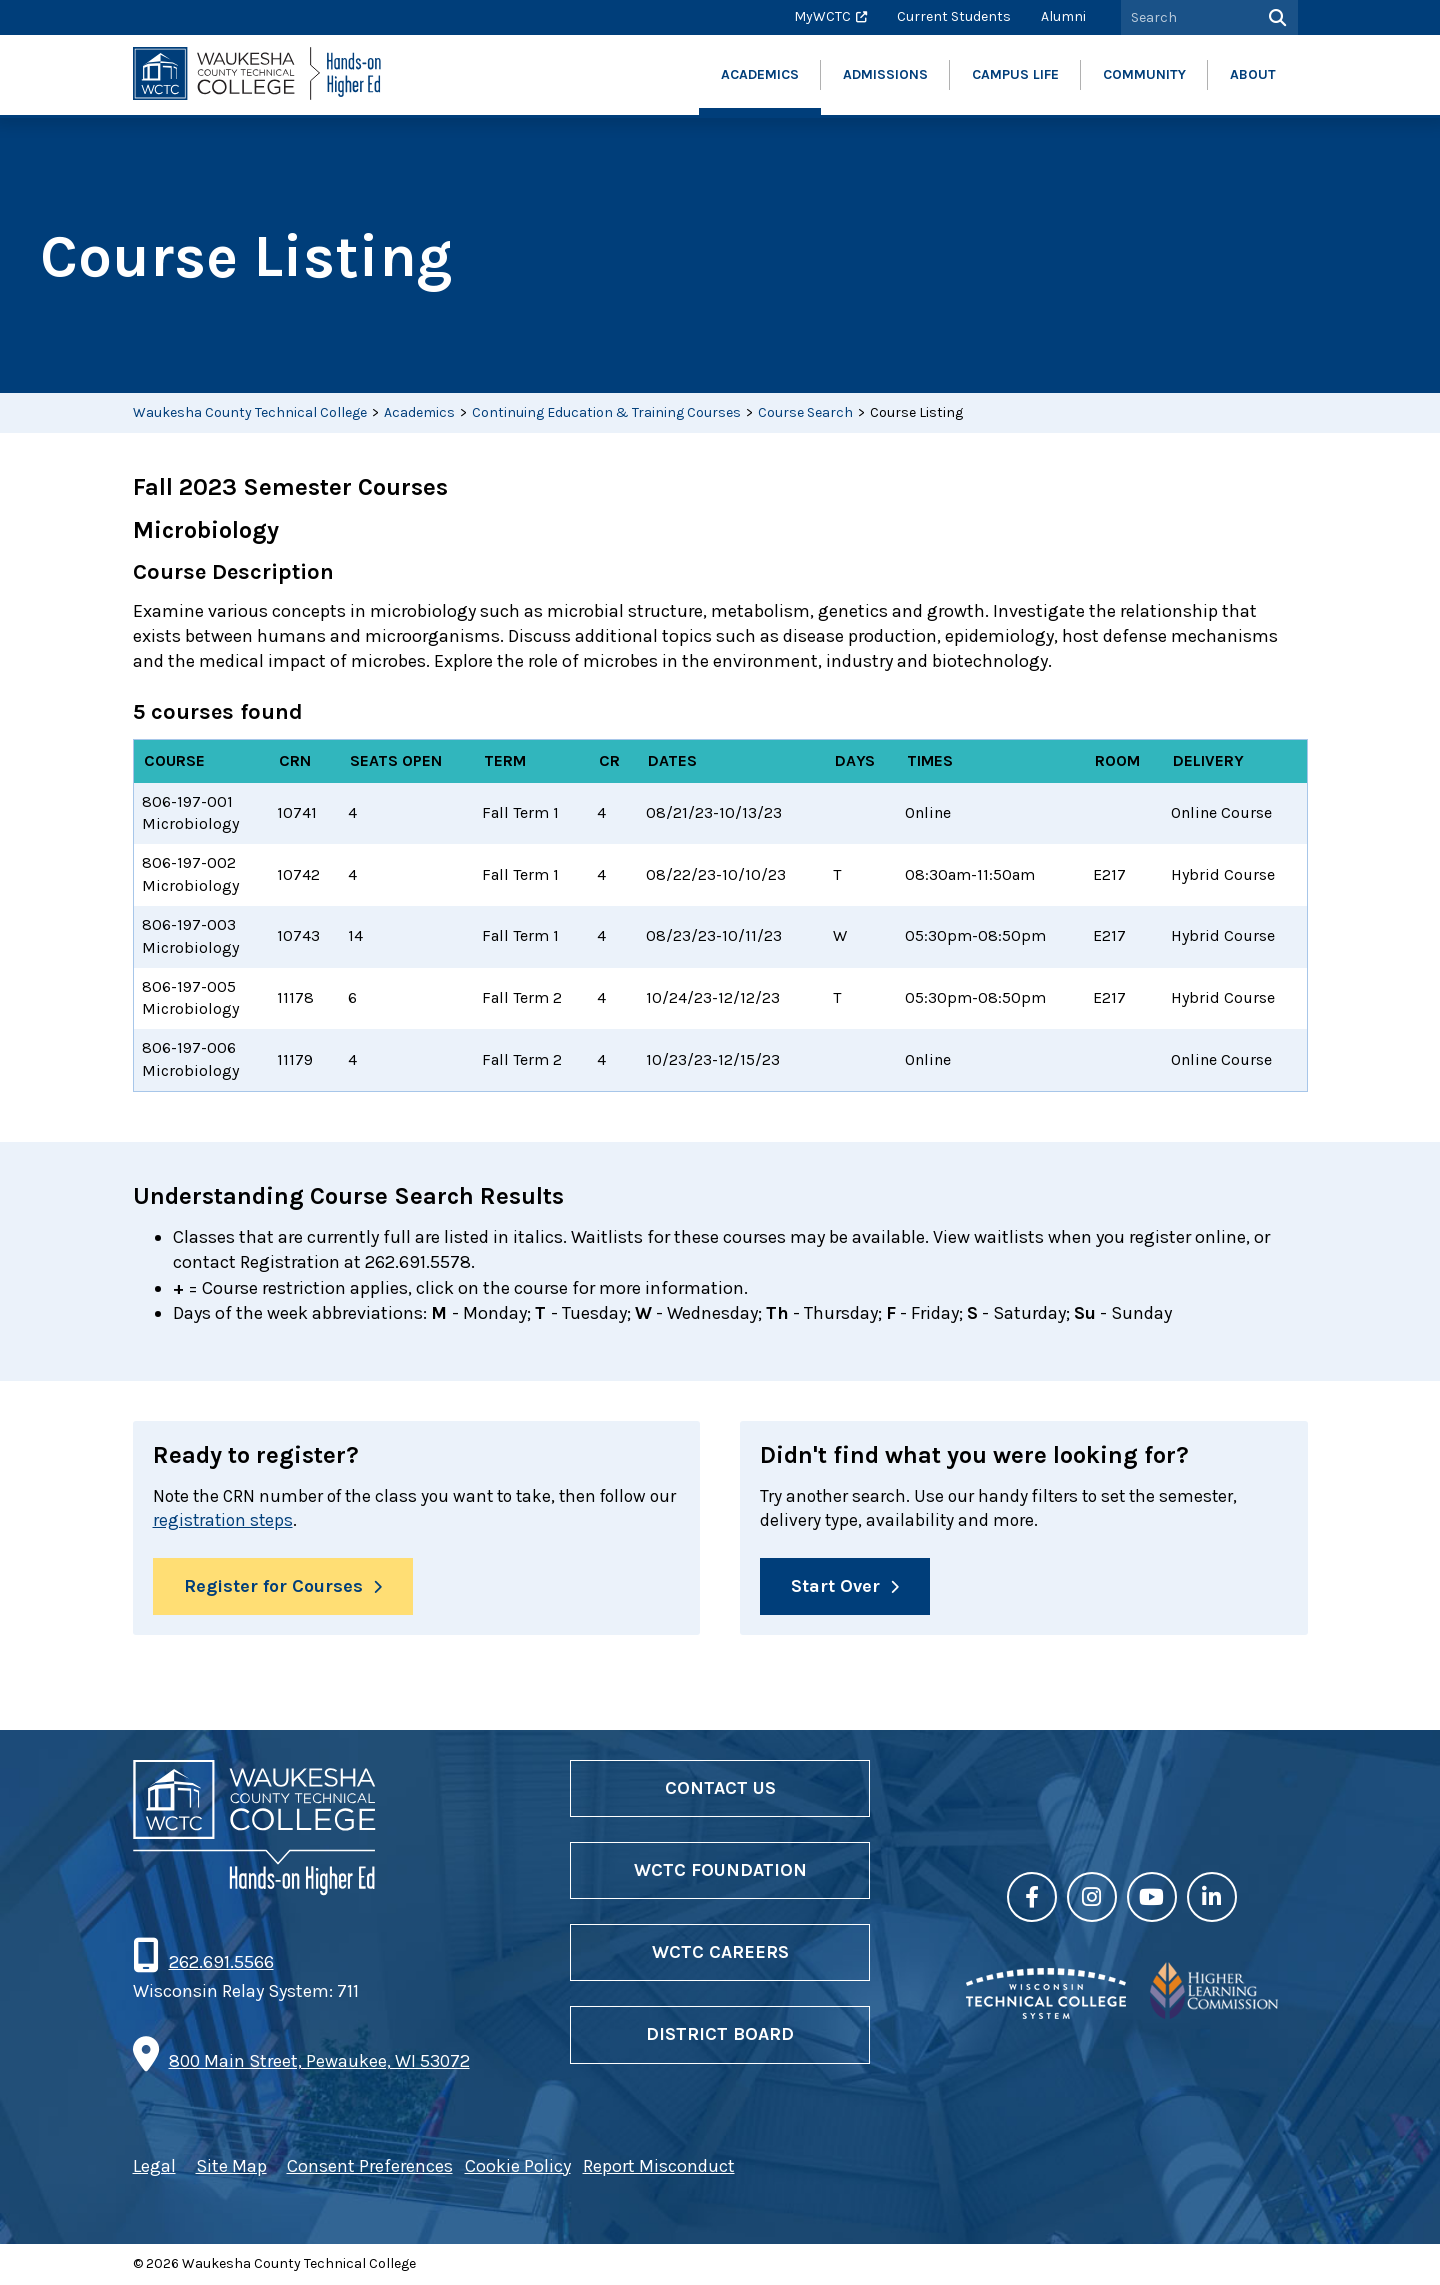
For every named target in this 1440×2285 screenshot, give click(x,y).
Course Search (805, 412)
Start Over (835, 1587)
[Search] (1275, 17)
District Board (720, 2036)
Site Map (231, 2168)
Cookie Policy (518, 2168)
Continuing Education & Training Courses (606, 412)
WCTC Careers (720, 1954)
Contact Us (720, 1790)
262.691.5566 (221, 1964)
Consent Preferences (370, 2168)
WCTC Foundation (720, 1872)
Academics (419, 412)
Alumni (1063, 16)
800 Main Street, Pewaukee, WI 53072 (319, 2063)
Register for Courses (273, 1587)
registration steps (256, 1521)
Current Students (954, 16)
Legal (154, 2168)
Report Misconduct (659, 2168)
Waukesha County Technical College (250, 412)
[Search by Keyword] (1187, 17)
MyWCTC (822, 16)
